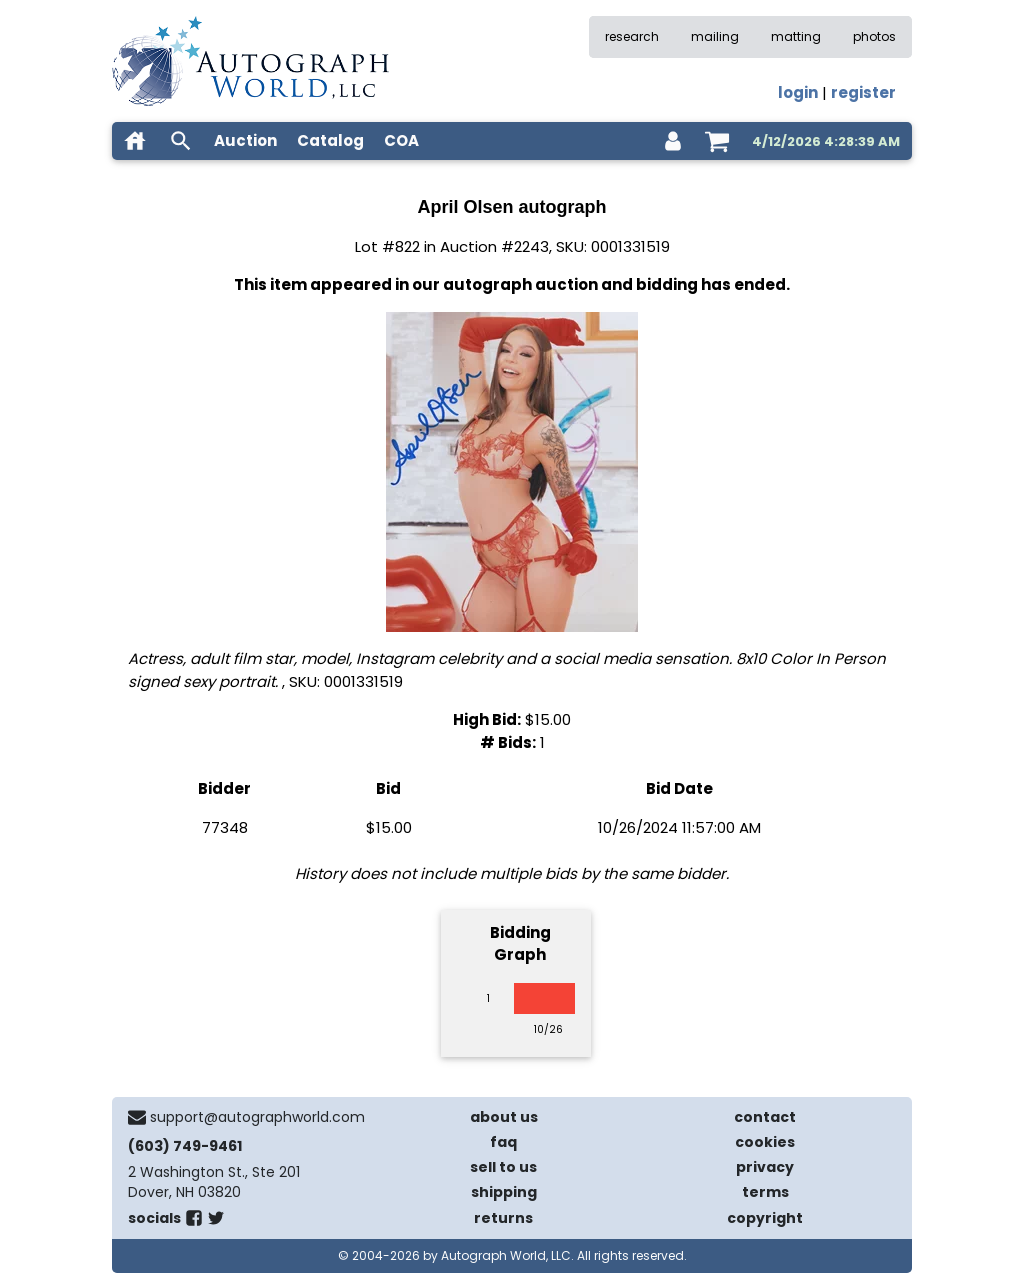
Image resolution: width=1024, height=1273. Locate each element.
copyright (765, 1218)
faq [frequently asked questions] (503, 1142)
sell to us (503, 1167)
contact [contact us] (765, 1117)
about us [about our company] (504, 1117)
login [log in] (798, 92)
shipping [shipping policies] (504, 1192)
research (632, 36)
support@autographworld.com (257, 1117)
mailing (715, 36)
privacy (765, 1167)
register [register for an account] (863, 92)
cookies (765, 1142)
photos (874, 36)
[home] (135, 141)
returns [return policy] (503, 1218)
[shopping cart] (717, 141)
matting (796, 36)
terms (765, 1192)
